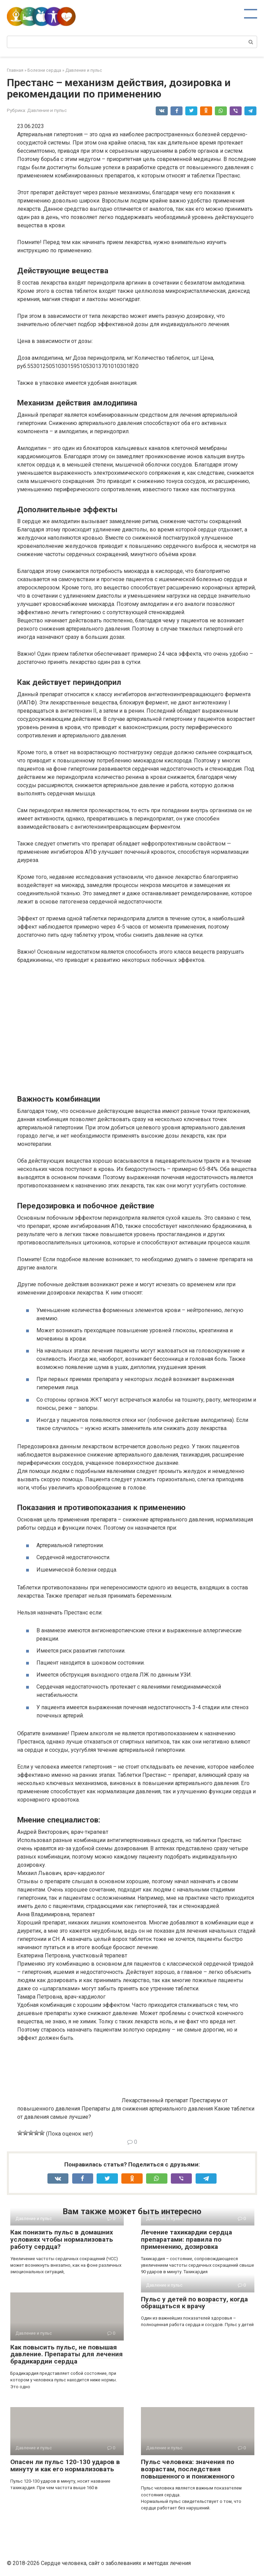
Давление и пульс (47, 110)
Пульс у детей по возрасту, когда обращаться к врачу (194, 2302)
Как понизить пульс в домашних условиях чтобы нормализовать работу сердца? (61, 2239)
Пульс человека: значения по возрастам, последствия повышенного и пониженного (187, 2469)
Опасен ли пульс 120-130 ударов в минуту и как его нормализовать (65, 2465)
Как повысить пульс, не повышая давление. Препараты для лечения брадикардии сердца (66, 2354)
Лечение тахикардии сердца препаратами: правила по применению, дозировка (186, 2239)
